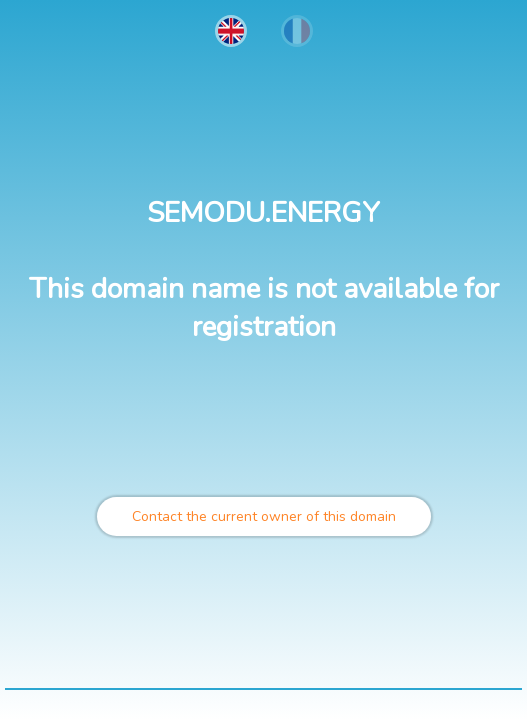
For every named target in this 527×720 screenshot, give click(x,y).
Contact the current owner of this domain (264, 516)
